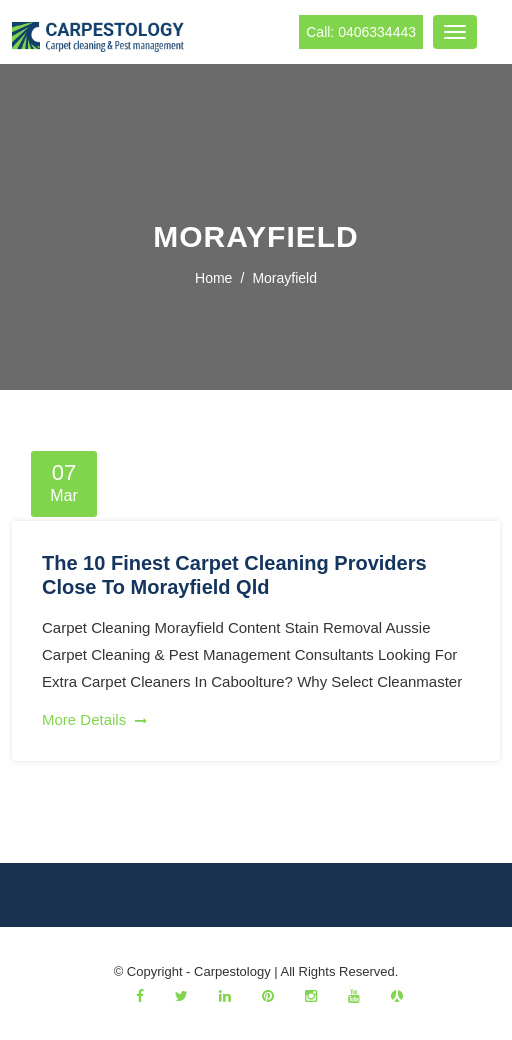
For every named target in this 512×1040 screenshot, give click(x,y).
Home (213, 278)
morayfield (284, 278)
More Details (94, 719)
